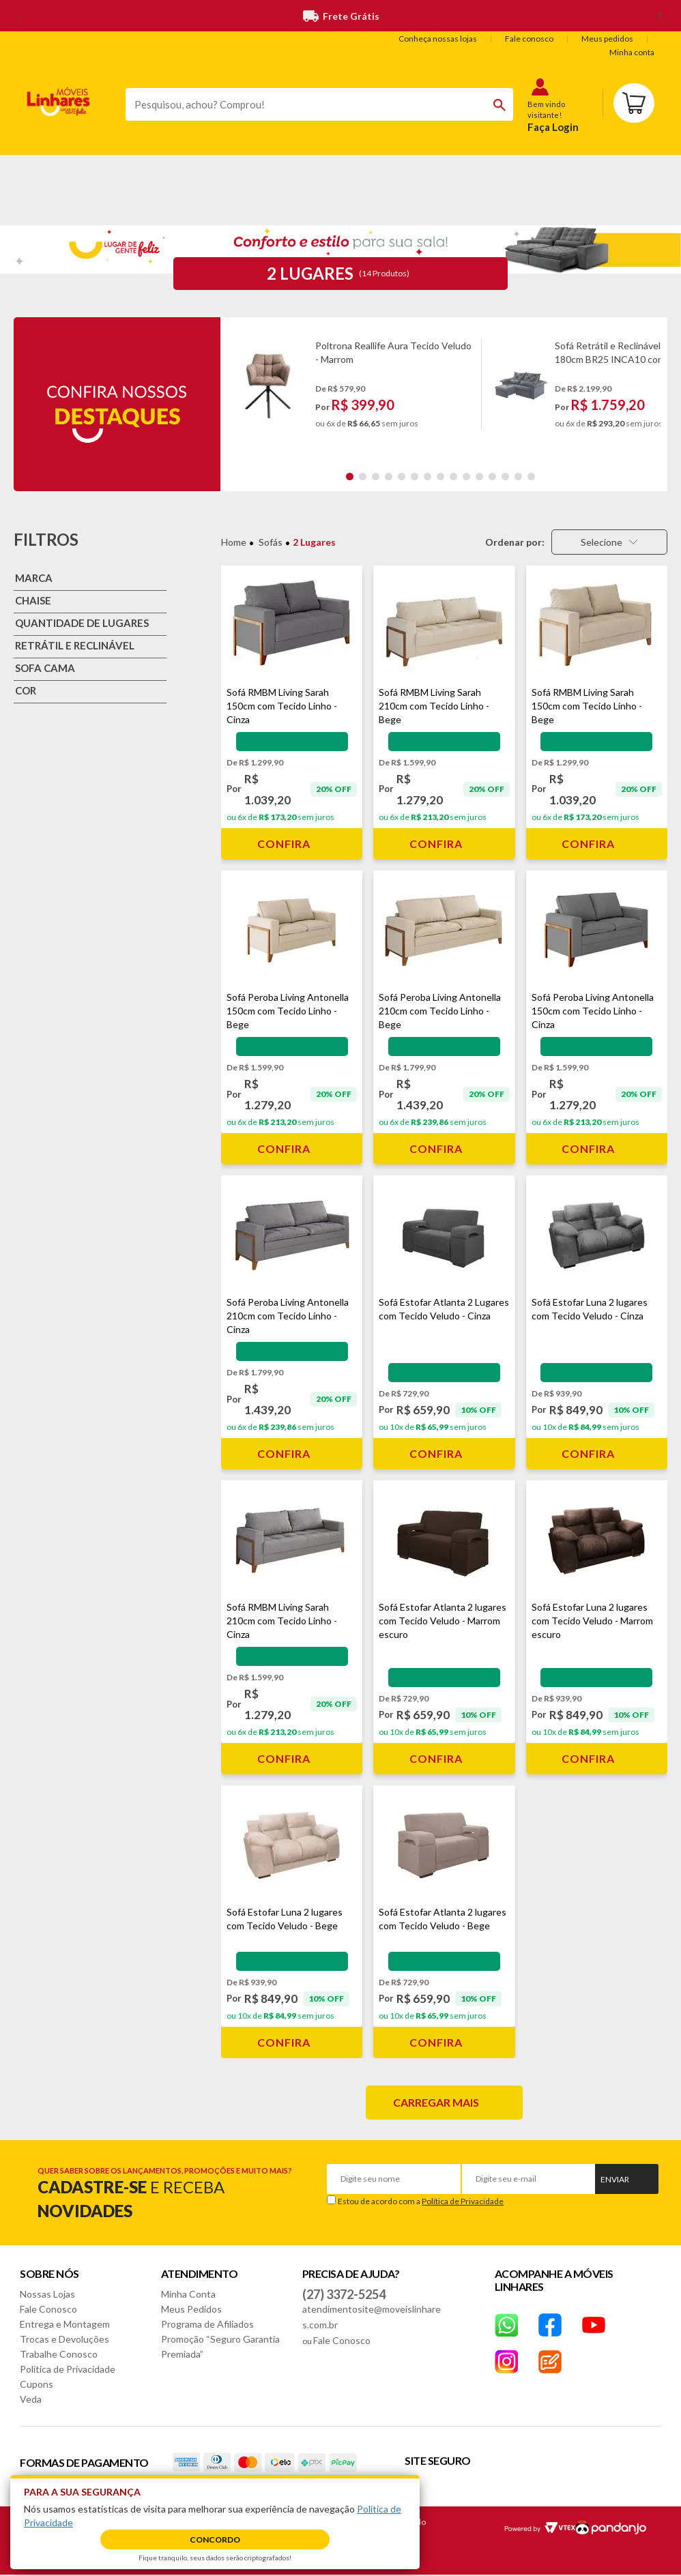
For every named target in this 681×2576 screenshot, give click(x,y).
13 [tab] (505, 476)
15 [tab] (531, 476)
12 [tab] (492, 476)
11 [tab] (479, 476)
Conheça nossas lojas (438, 38)
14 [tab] (518, 476)
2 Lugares (314, 542)
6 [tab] (414, 476)
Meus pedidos (607, 38)
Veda (31, 2399)
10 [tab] (466, 476)
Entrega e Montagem (65, 2324)
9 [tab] (453, 476)
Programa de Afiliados (207, 2324)
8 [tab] (440, 476)
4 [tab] (388, 476)
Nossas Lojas (47, 2294)
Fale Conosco (48, 2309)
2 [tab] (362, 476)
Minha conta (631, 52)
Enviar (614, 2179)
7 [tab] (427, 476)
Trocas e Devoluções (64, 2339)
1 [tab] (349, 476)
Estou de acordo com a (421, 2201)
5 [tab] (401, 476)
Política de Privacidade (463, 2201)
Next (654, 390)
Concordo (215, 2539)
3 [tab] (375, 476)
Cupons (36, 2384)
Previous (232, 390)
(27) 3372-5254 (344, 2294)
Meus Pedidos (191, 2309)
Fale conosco (529, 38)
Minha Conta (188, 2294)
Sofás (270, 542)
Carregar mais (436, 2102)
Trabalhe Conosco (59, 2354)
